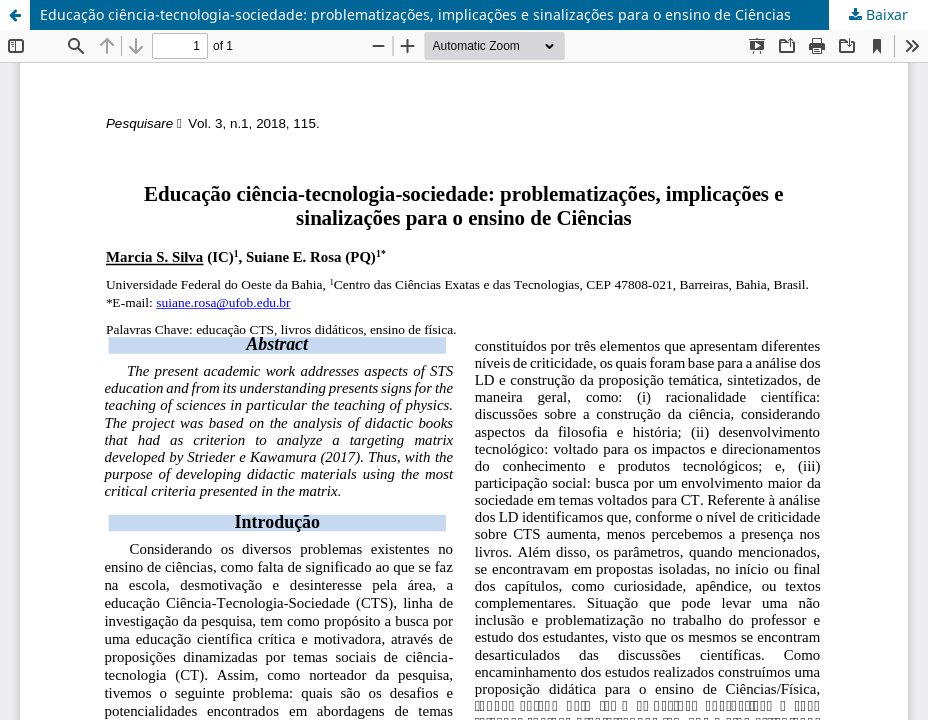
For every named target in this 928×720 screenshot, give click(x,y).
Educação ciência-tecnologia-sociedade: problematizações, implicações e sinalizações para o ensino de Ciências (415, 14)
